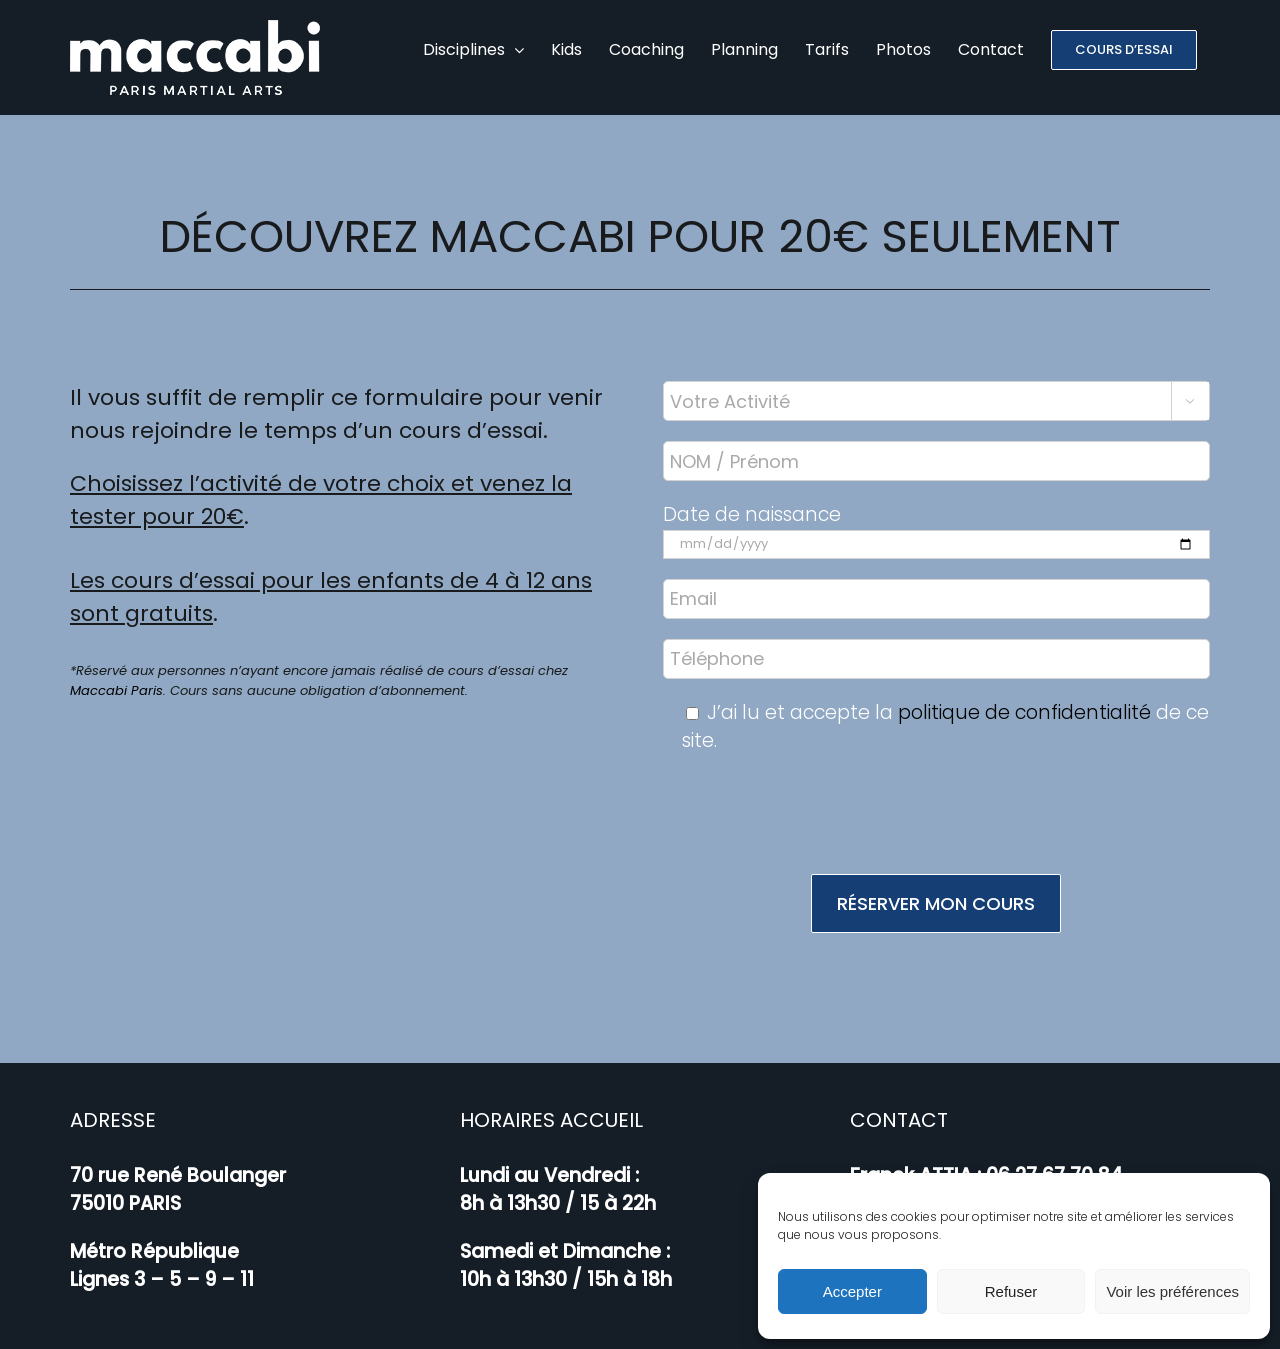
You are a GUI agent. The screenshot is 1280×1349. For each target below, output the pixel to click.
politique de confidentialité (1024, 692)
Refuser (1011, 1291)
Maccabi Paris (116, 670)
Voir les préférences (1172, 1291)
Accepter (852, 1291)
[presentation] (936, 795)
